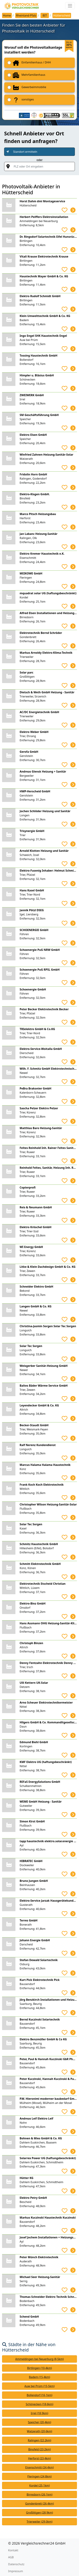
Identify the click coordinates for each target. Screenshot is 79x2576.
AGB (11, 2557)
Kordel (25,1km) (39, 2485)
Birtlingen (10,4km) (39, 2368)
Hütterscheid (61, 15)
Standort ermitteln (25, 152)
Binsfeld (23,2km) (39, 2449)
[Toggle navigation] (70, 5)
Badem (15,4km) (39, 2377)
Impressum (15, 2571)
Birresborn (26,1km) (39, 2494)
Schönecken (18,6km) (39, 2404)
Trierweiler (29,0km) (39, 2522)
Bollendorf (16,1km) (39, 2395)
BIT (45, 15)
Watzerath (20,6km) (39, 2431)
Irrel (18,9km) (39, 2413)
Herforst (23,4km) (39, 2458)
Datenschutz (16, 2564)
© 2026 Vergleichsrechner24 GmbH (36, 2543)
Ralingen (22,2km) (39, 2440)
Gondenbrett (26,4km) (39, 2503)
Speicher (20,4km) (39, 2422)
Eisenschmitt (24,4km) (39, 2467)
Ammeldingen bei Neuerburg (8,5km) (39, 2359)
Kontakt (13, 2550)
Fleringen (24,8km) (39, 2476)
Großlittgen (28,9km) (39, 2512)
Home (7, 15)
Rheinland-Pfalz (26, 15)
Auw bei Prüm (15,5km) (39, 2386)
